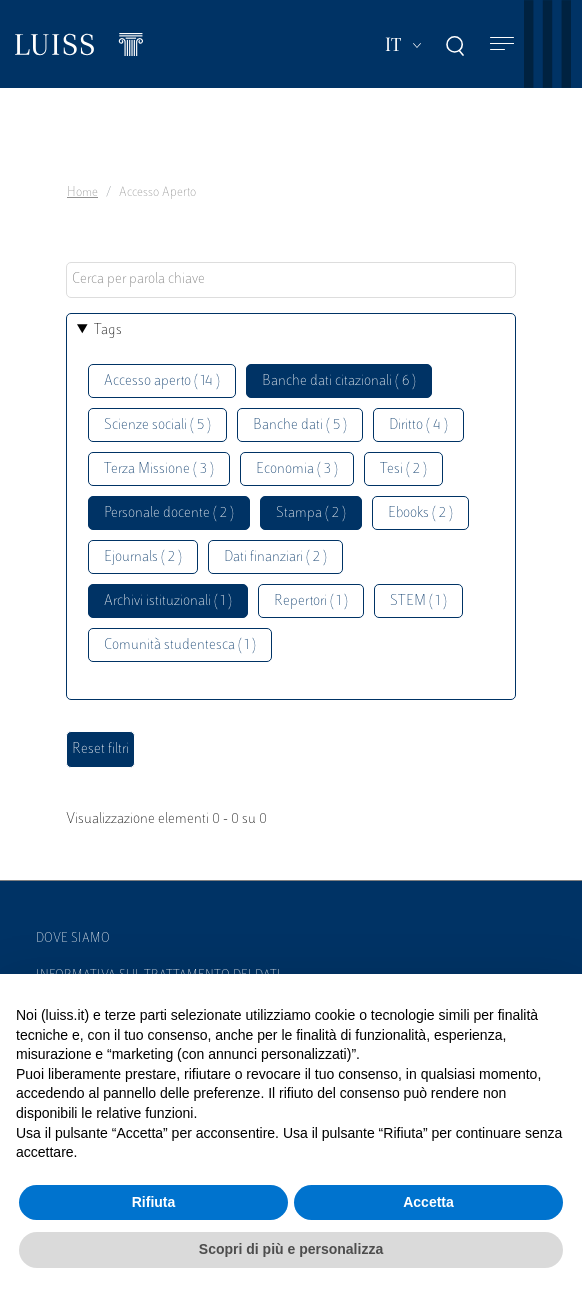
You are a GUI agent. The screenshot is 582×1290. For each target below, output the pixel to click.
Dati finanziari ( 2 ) (275, 557)
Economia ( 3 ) (297, 469)
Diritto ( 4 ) (418, 425)
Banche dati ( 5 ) (300, 425)
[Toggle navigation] (502, 44)
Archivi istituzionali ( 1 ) (168, 601)
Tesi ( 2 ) (403, 469)
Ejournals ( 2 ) (143, 557)
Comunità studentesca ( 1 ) (180, 645)
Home (82, 193)
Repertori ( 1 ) (311, 601)
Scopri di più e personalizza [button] (291, 1249)
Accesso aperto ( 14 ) (162, 381)
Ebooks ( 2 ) (420, 513)
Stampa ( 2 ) (311, 513)
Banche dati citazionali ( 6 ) (339, 381)
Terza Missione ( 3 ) (159, 469)
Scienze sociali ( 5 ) (157, 425)
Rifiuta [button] (154, 1202)
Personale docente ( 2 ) (169, 513)
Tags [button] (108, 330)
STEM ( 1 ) (418, 601)
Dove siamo (73, 939)
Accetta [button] (428, 1202)
